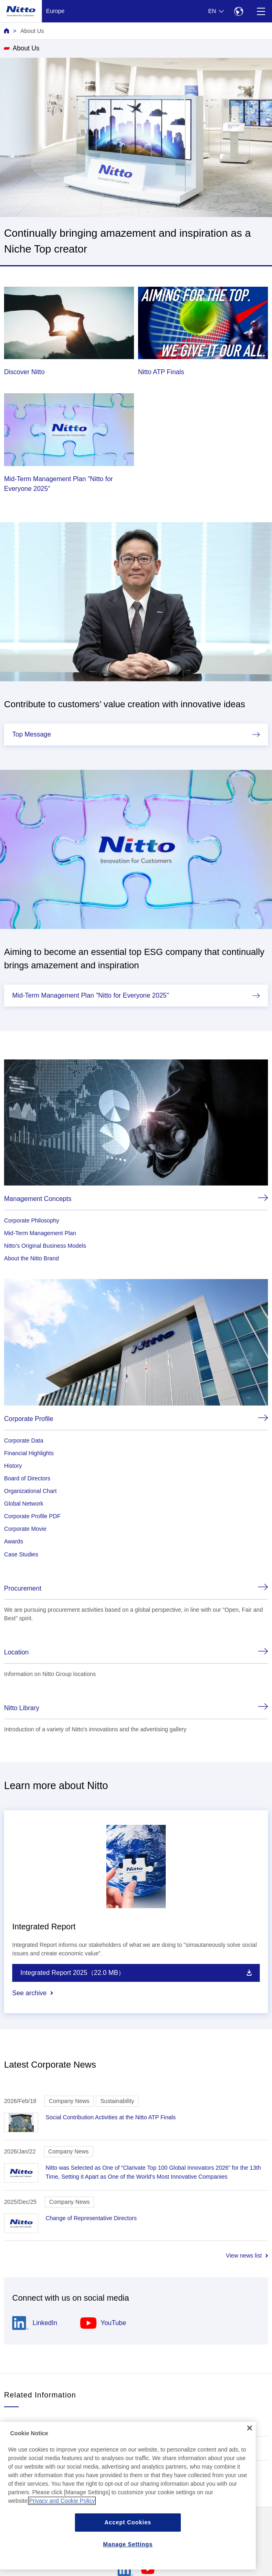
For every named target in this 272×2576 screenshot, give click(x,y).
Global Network (23, 1503)
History (13, 1465)
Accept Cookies (128, 2522)
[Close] (250, 2428)
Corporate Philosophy (31, 1220)
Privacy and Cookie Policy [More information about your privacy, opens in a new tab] (62, 2501)
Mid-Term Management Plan (40, 1233)
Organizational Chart (30, 1491)
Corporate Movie (25, 1529)
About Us (32, 31)
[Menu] (261, 11)
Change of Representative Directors (91, 2218)
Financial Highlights (29, 1453)
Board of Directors (27, 1478)
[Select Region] (238, 11)
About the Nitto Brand (31, 1258)
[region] (128, 2495)
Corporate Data (23, 1440)
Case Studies (21, 1554)
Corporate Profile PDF (32, 1516)
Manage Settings (128, 2544)
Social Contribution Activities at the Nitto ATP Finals (111, 2117)
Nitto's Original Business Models (45, 1245)
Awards (13, 1541)
